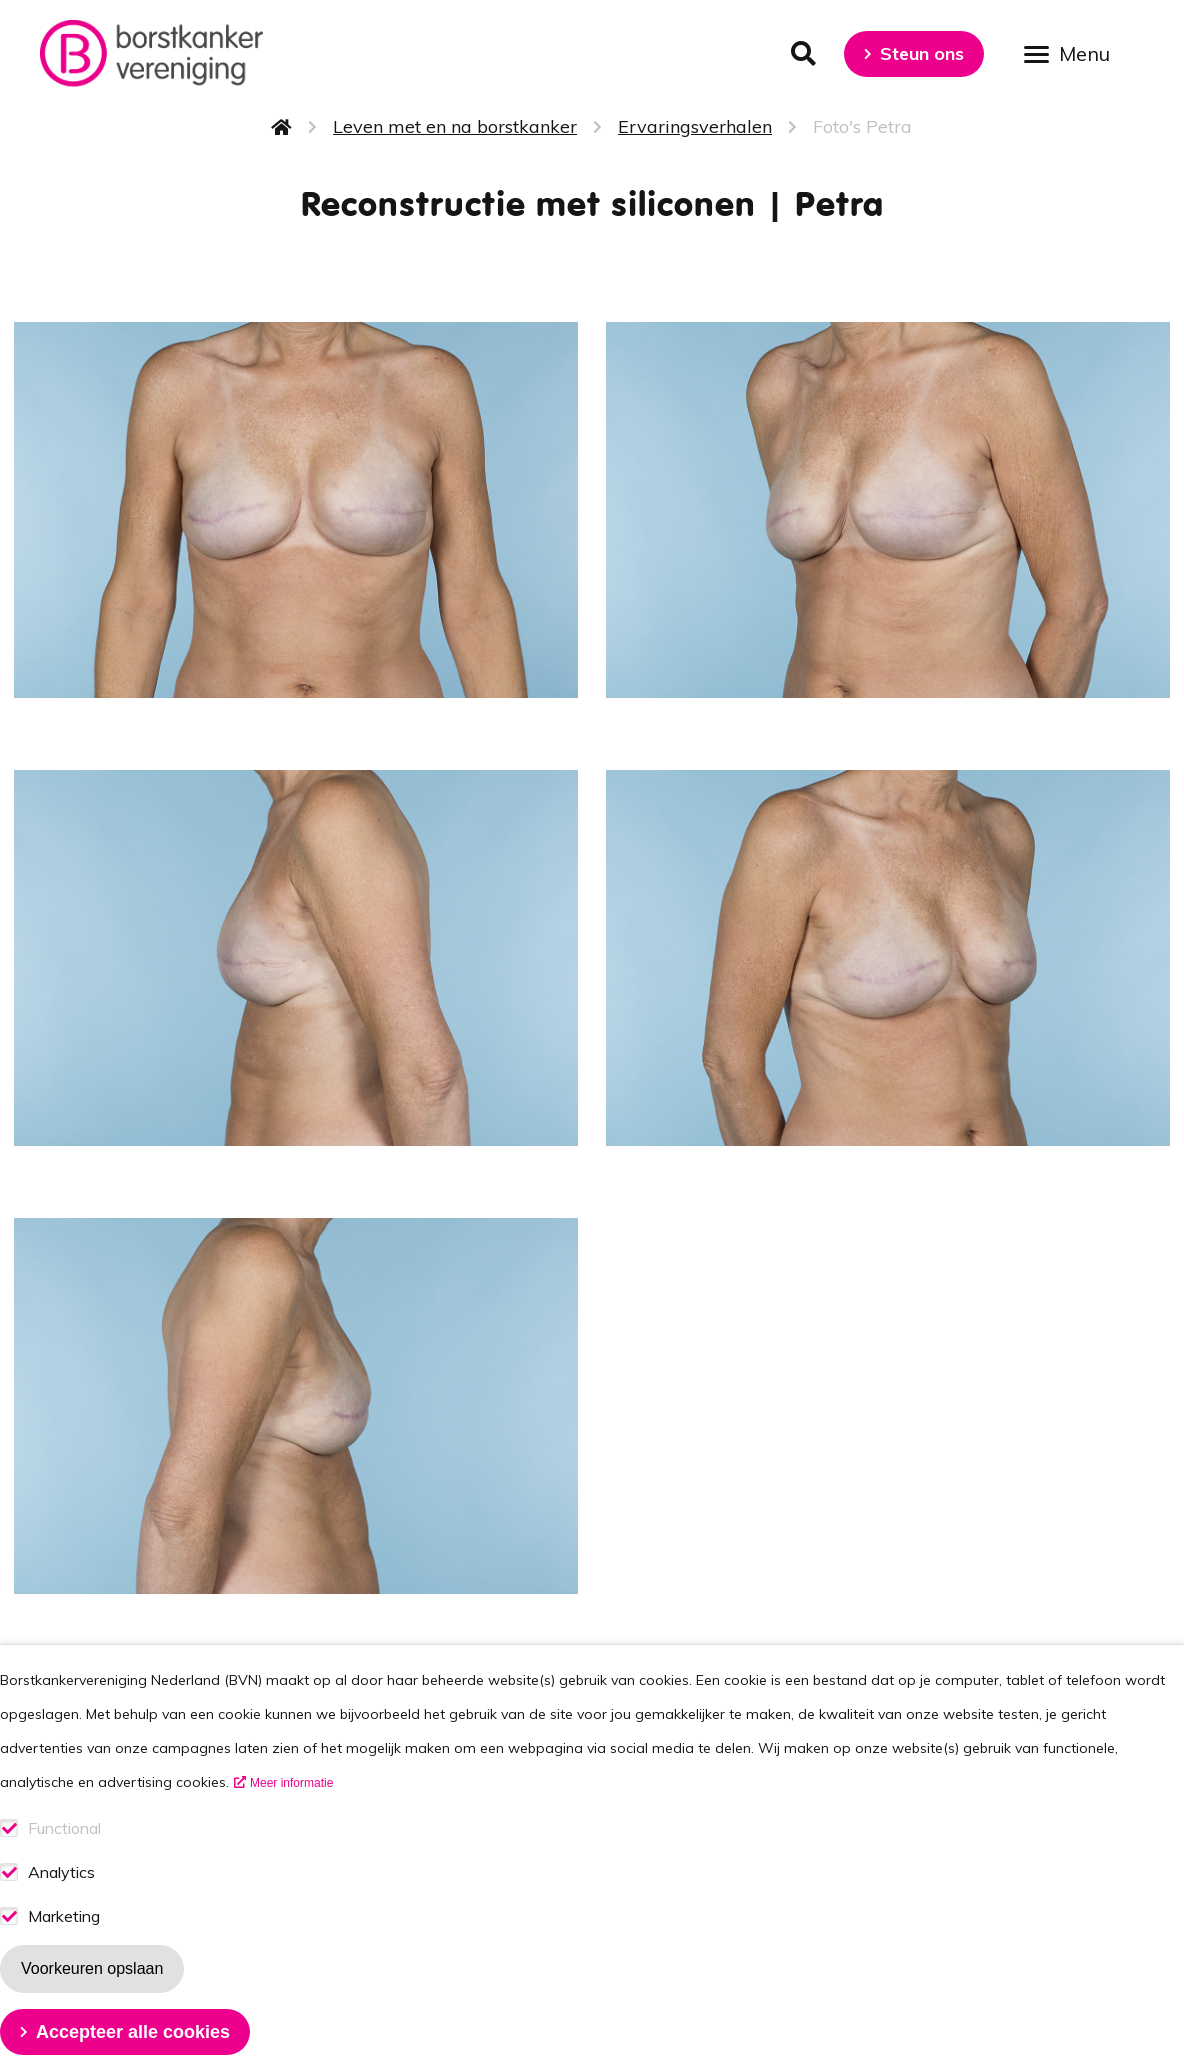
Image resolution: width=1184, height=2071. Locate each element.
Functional (64, 1855)
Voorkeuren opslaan (92, 1995)
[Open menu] (1074, 52)
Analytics (61, 1899)
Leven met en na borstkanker (455, 126)
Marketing (64, 1943)
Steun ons (922, 53)
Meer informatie (291, 1810)
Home (282, 127)
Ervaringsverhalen (695, 126)
